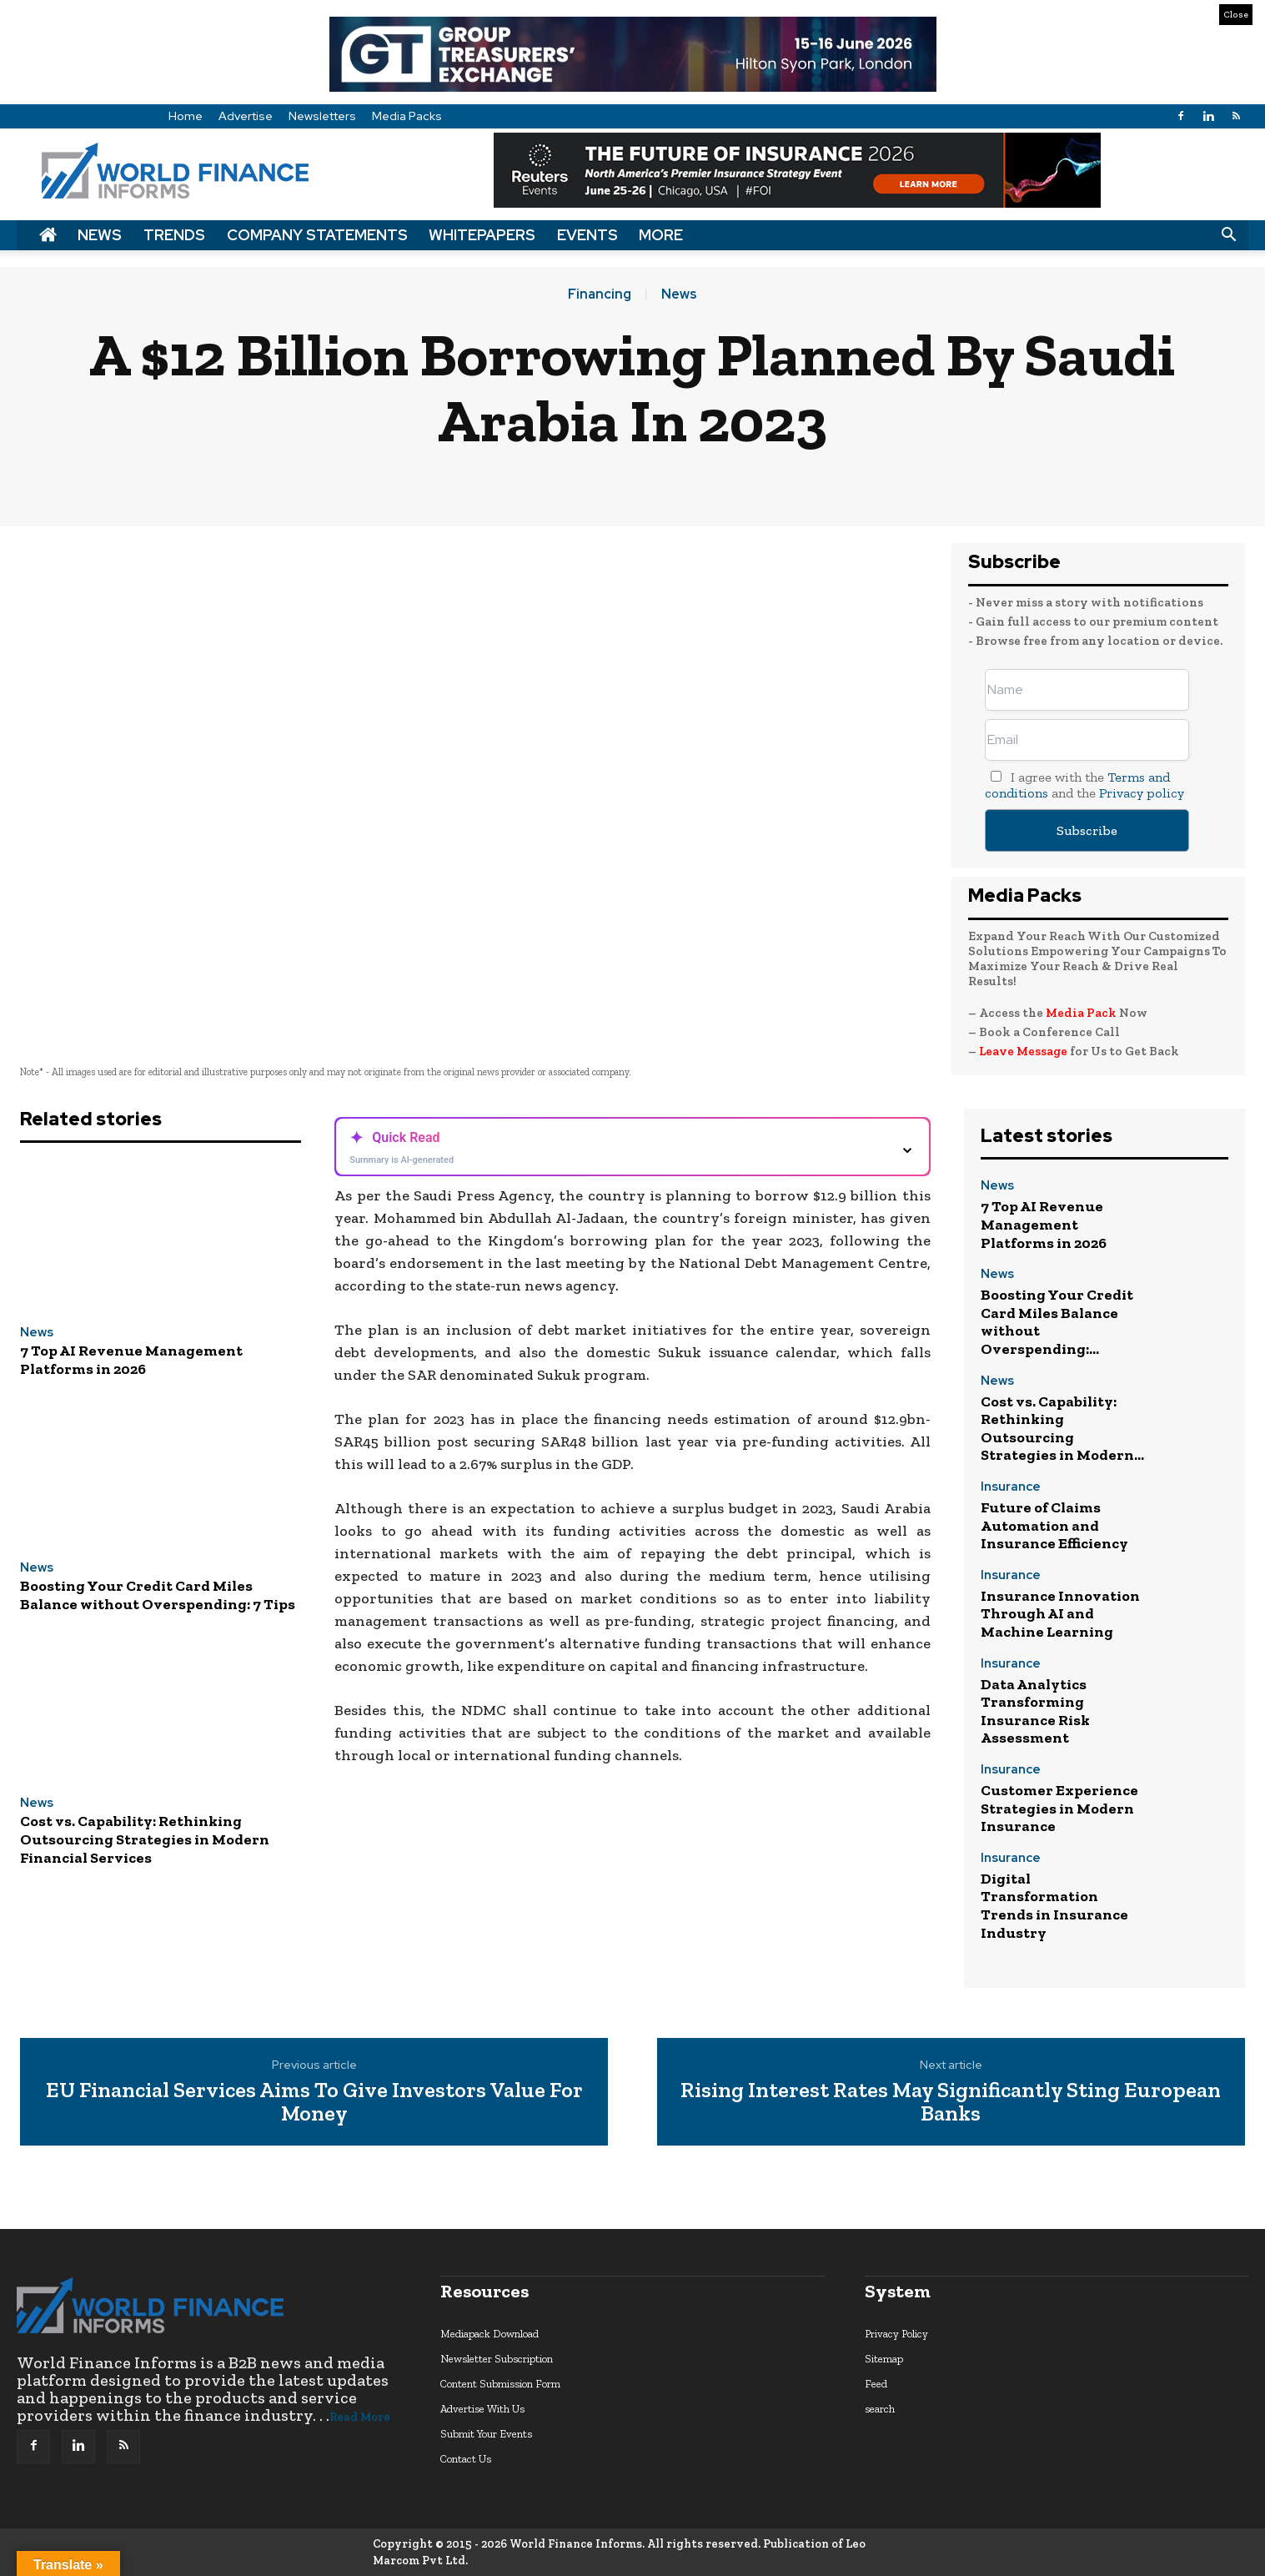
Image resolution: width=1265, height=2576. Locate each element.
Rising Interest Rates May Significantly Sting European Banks (950, 2102)
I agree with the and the (1084, 785)
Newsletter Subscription (496, 2358)
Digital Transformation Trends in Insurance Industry (1054, 1905)
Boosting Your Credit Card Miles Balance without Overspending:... (1057, 1321)
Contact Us (465, 2459)
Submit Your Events (486, 2434)
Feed (876, 2383)
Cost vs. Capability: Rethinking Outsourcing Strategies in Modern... (1062, 1428)
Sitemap (884, 2358)
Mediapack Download (489, 2333)
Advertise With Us (482, 2408)
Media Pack (1081, 1012)
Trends (174, 234)
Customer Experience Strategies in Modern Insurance (1059, 1808)
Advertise (245, 115)
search (880, 2408)
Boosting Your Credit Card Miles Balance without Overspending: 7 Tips (157, 1595)
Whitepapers (482, 234)
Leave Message (1024, 1051)
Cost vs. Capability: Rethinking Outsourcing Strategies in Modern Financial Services (144, 1839)
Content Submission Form (500, 2383)
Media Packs (407, 115)
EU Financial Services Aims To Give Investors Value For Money (314, 2102)
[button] (1228, 235)
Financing (599, 294)
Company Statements (317, 234)
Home (185, 115)
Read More (359, 2417)
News (100, 234)
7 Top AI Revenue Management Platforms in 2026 (131, 1359)
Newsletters (322, 115)
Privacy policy (1141, 793)
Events (587, 234)
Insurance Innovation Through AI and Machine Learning (1060, 1614)
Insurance (1011, 1488)
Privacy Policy (896, 2333)
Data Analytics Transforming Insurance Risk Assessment (1035, 1711)
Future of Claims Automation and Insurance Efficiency (1054, 1525)
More (661, 234)
